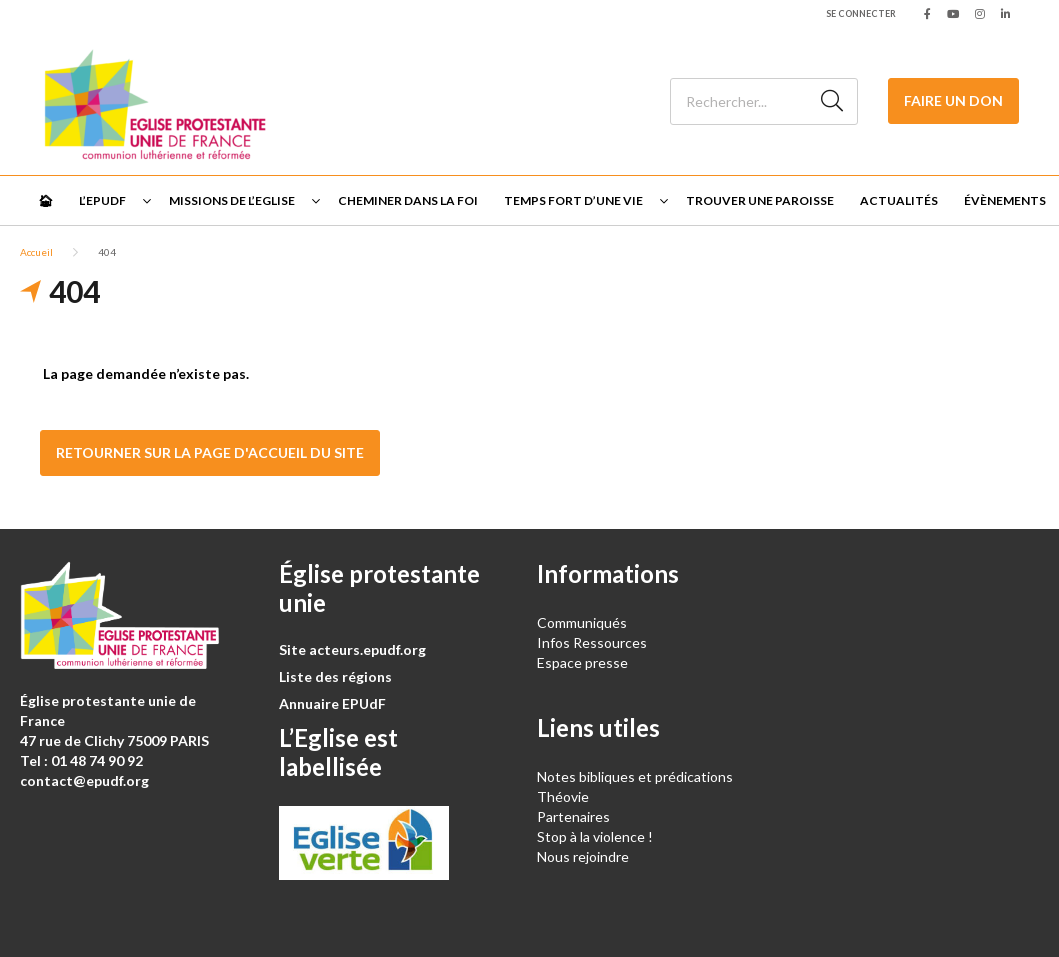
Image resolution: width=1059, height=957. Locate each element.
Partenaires (573, 816)
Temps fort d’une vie (573, 200)
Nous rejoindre (583, 856)
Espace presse (582, 662)
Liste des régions (335, 676)
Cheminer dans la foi (408, 200)
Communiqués (582, 622)
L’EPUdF (102, 200)
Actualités (899, 200)
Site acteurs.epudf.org (352, 649)
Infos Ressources (593, 642)
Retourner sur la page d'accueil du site (210, 452)
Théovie (563, 796)
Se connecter (861, 13)
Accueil (36, 252)
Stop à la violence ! (595, 836)
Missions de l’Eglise (232, 200)
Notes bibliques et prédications (635, 776)
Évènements (1005, 200)
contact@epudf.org (84, 780)
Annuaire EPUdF (332, 703)
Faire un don (953, 100)
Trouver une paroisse (760, 200)
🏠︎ (45, 200)
